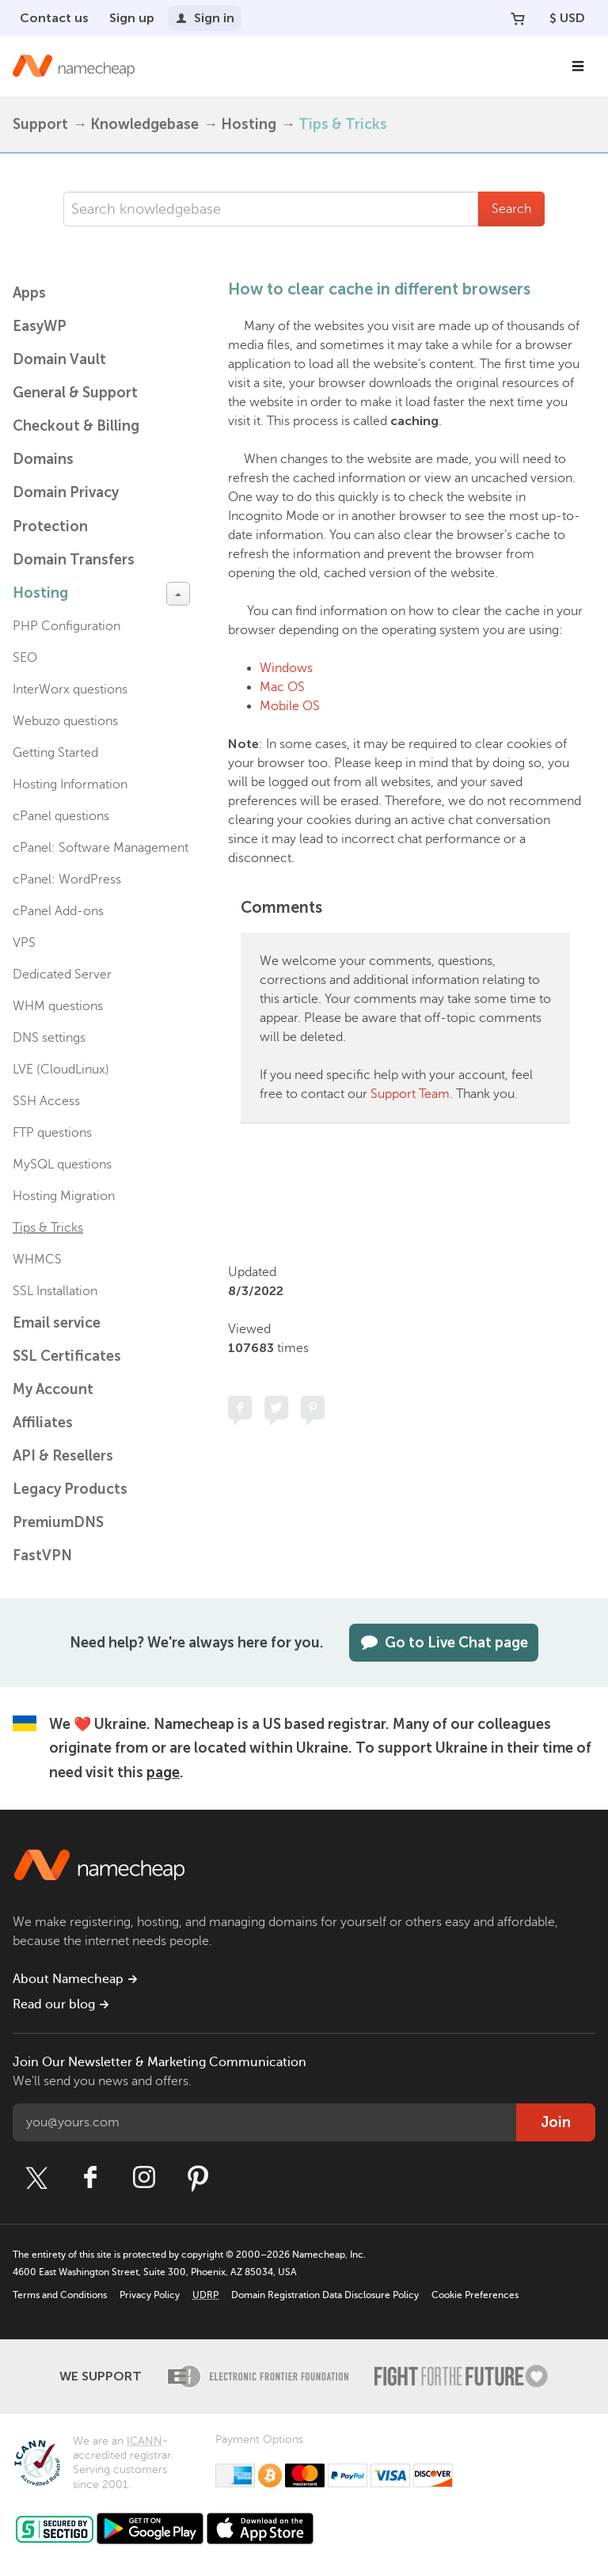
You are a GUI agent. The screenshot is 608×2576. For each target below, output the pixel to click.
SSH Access (46, 1101)
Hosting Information (70, 784)
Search (511, 209)
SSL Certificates (67, 1356)
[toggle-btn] (178, 594)
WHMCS (37, 1259)
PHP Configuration (66, 626)
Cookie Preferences (475, 2295)
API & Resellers (63, 1456)
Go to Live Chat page (443, 1642)
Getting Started (55, 753)
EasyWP (39, 326)
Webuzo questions (65, 721)
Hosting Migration (64, 1196)
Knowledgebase (144, 124)
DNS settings (49, 1038)
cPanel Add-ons (58, 911)
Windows (286, 668)
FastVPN (42, 1555)
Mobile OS (290, 706)
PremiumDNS (58, 1522)
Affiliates (43, 1422)
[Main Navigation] (577, 66)
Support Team (410, 1094)
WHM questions (58, 1006)
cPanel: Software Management (100, 848)
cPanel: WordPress (67, 879)
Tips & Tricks (342, 124)
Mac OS (282, 687)
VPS (24, 943)
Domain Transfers (74, 559)
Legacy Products (70, 1489)
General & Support (75, 392)
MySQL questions (62, 1164)
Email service (57, 1323)
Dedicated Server (62, 974)
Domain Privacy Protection (66, 509)
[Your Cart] (518, 18)
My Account (53, 1389)
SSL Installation (55, 1291)
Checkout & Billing (76, 426)
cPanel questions (61, 816)
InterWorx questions (70, 689)
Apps (29, 293)
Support (40, 124)
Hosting (248, 124)
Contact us (54, 17)
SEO (25, 658)
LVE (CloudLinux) (61, 1069)
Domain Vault (59, 359)
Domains (43, 459)
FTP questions (52, 1133)
